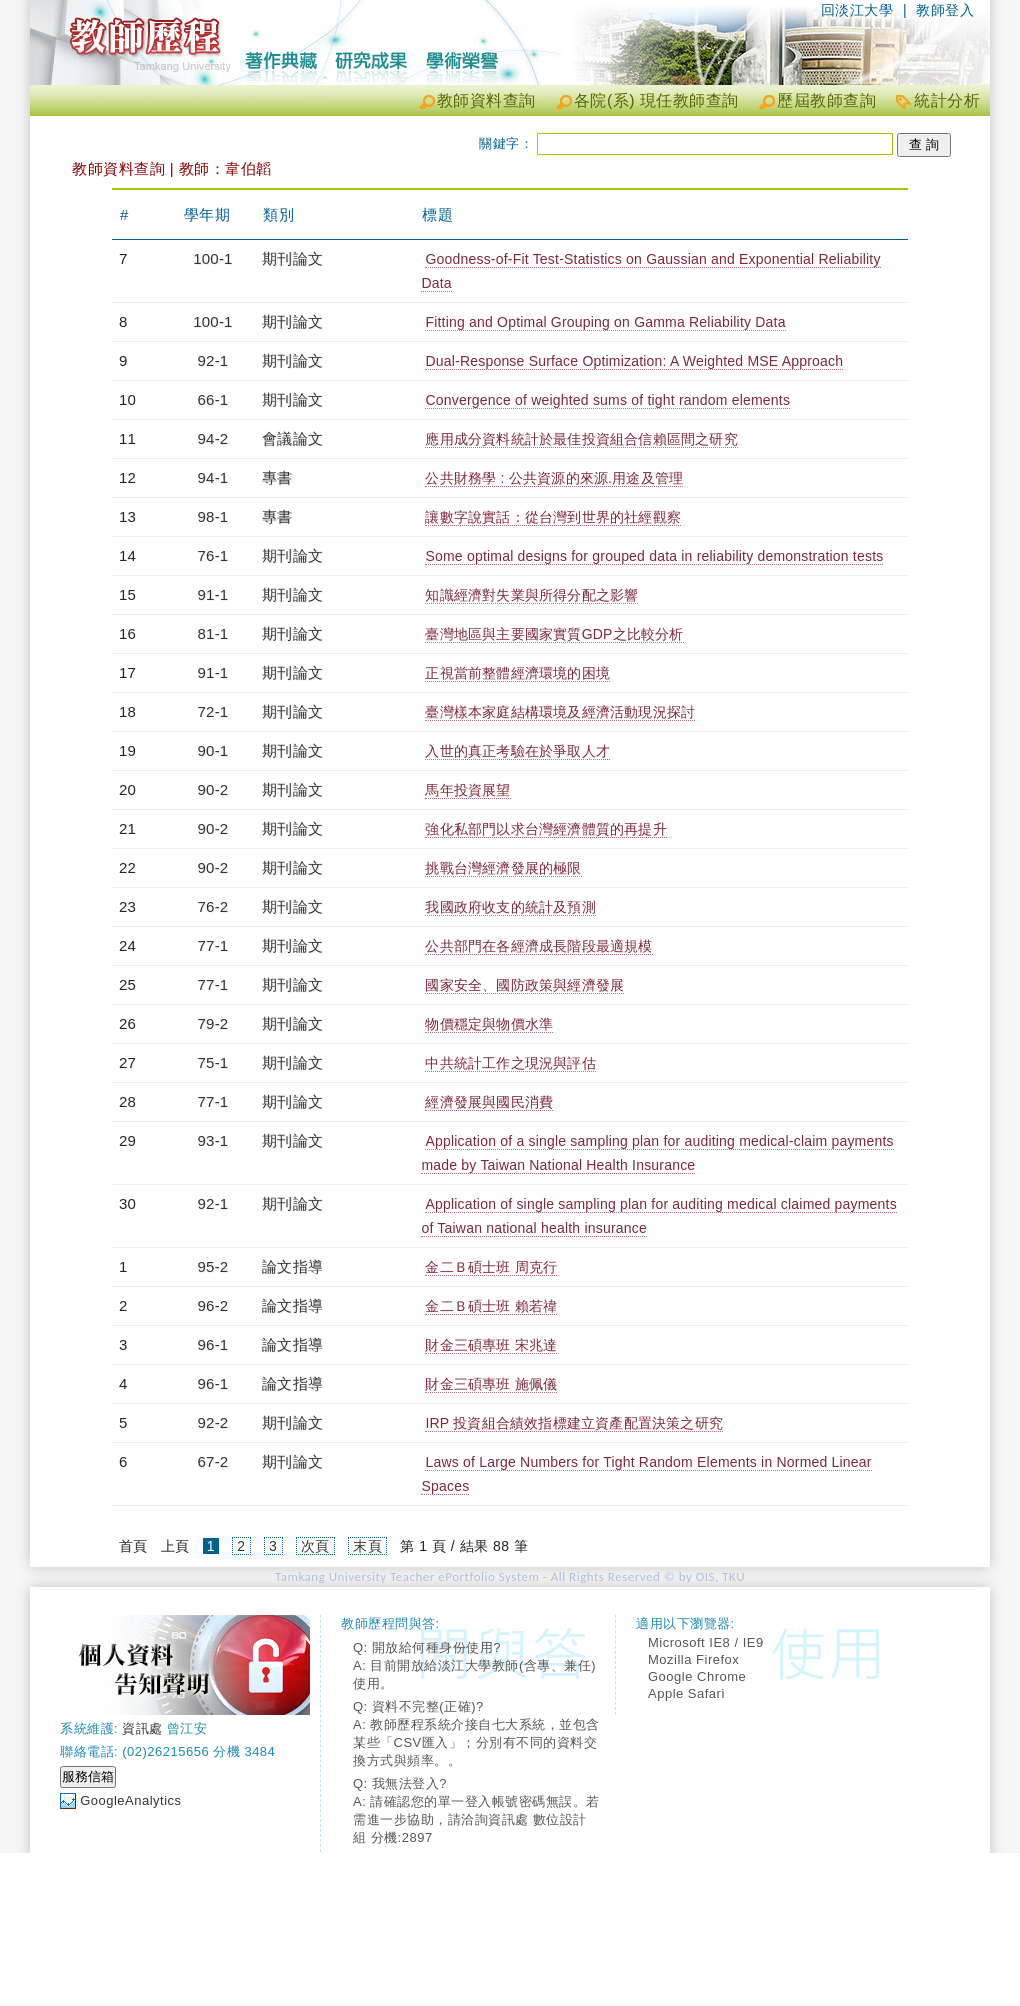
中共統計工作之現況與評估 (510, 1063)
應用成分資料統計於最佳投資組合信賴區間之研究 (581, 439)
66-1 (213, 399)
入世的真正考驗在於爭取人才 (517, 751)
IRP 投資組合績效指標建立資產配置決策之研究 (574, 1423)
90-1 (213, 750)
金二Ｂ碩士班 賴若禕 (491, 1306)
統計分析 (947, 100)
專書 (277, 477)
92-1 (213, 360)
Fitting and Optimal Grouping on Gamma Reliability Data (605, 322)
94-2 (213, 438)
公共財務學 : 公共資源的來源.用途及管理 (554, 478)
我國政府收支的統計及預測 (510, 907)
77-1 (213, 945)
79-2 (213, 1023)
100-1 (212, 258)
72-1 (213, 711)
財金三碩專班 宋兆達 (491, 1345)
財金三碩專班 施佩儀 (491, 1384)
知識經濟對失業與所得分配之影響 (531, 595)
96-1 (213, 1344)
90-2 (213, 789)
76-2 (213, 906)
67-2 (213, 1461)
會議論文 (292, 438)
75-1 (213, 1062)
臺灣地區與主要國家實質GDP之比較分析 (554, 634)
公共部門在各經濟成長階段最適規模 (538, 946)
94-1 (213, 477)
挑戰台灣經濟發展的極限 (503, 868)
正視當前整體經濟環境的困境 (517, 673)
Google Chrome (697, 1676)
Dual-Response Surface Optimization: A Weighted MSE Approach (634, 361)
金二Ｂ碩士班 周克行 (491, 1267)
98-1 (213, 516)
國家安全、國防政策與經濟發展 (524, 985)
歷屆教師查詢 (826, 100)
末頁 (367, 1546)
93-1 (213, 1140)
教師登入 (945, 10)
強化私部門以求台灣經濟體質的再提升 (545, 829)
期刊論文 (292, 258)
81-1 (213, 633)
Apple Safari (686, 1693)
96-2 (213, 1305)
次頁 (315, 1546)
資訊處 (142, 1728)
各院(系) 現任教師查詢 (656, 100)
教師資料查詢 (486, 100)
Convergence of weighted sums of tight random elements (607, 400)
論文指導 (292, 1266)
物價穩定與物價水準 (489, 1024)
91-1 (213, 594)
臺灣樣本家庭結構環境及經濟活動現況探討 (560, 712)
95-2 (213, 1266)
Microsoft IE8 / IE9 (706, 1642)
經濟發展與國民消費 (489, 1102)
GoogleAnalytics (130, 1800)
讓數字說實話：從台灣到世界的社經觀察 (553, 517)
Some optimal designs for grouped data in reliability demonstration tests (654, 556)
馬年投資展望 (467, 790)
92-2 (213, 1422)
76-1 (213, 555)
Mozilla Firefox (693, 1659)
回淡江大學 (857, 10)
